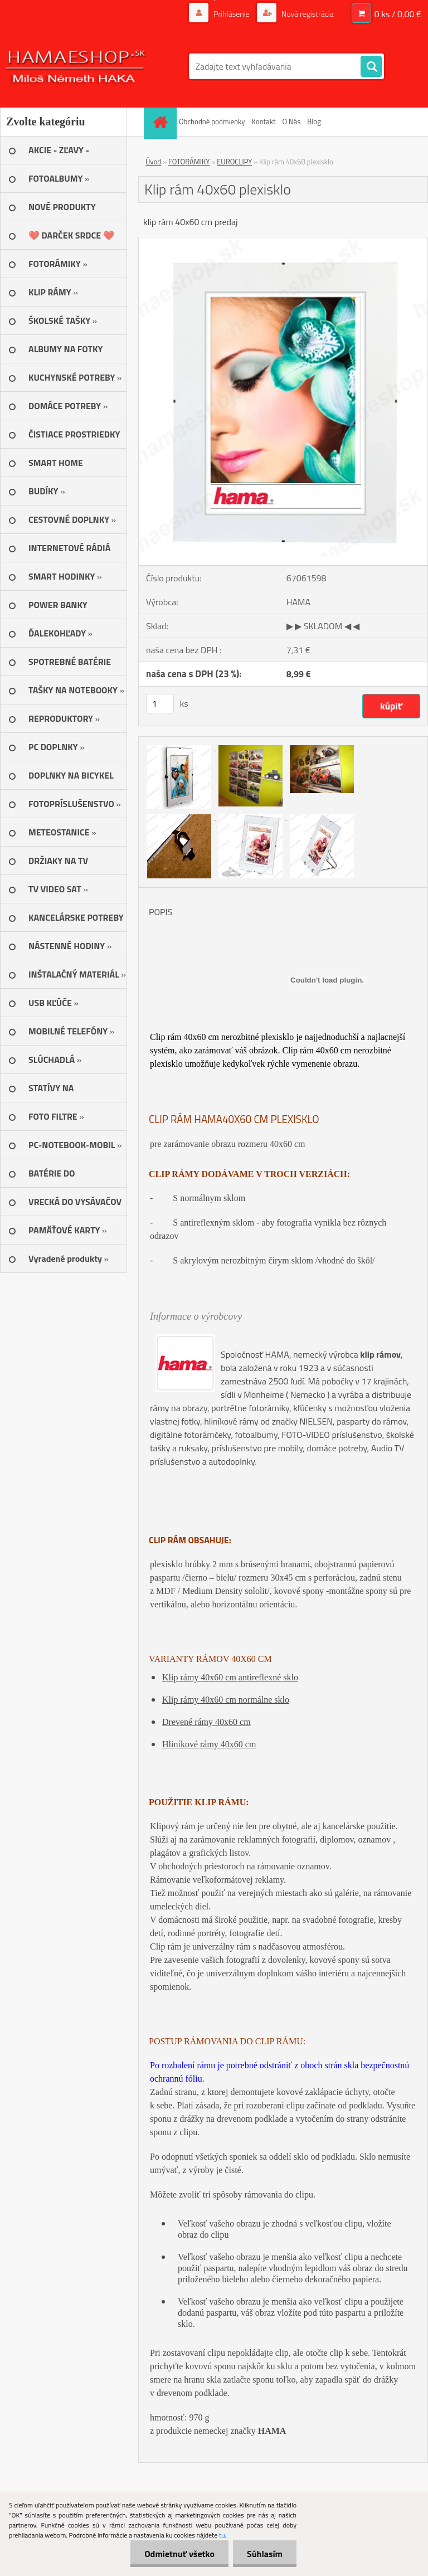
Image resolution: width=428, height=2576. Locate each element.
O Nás (291, 121)
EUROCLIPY (234, 161)
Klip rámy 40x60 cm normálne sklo (225, 1699)
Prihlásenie (231, 14)
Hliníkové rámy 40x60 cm (209, 1744)
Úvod (153, 161)
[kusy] (160, 703)
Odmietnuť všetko (179, 2553)
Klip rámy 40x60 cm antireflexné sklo (230, 1677)
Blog (314, 121)
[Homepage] (161, 122)
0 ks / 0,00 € (397, 14)
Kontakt (264, 121)
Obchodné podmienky (212, 121)
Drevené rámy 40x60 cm (206, 1722)
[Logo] (76, 66)
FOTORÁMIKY (189, 161)
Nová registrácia (307, 14)
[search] (371, 66)
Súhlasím (265, 2553)
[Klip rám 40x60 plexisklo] (283, 242)
